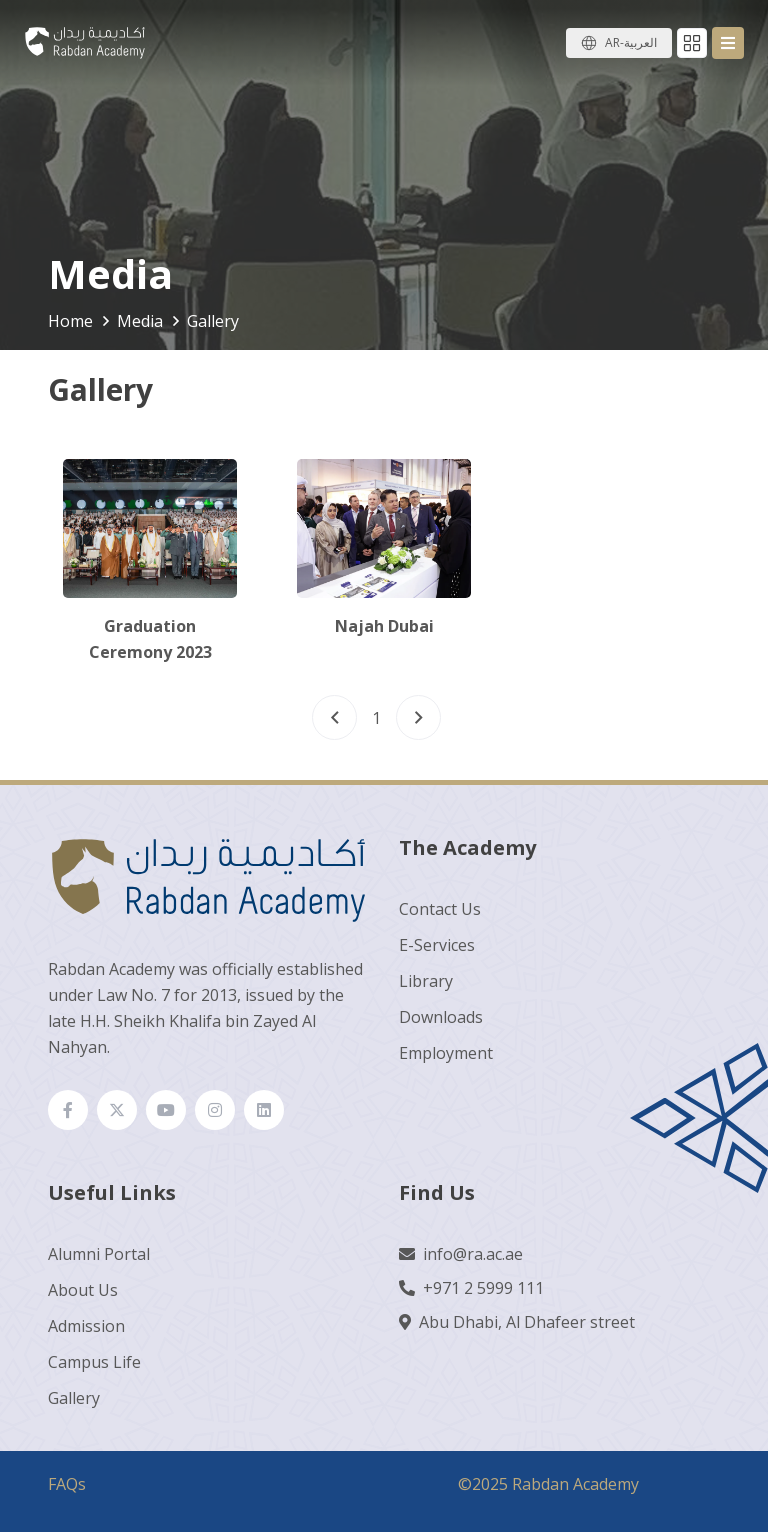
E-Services (437, 945)
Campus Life (94, 1362)
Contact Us (440, 909)
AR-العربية (631, 42)
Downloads (441, 1017)
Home (70, 321)
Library (426, 981)
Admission (86, 1326)
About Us (83, 1290)
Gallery (74, 1398)
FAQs (67, 1484)
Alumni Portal (99, 1254)
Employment (446, 1053)
